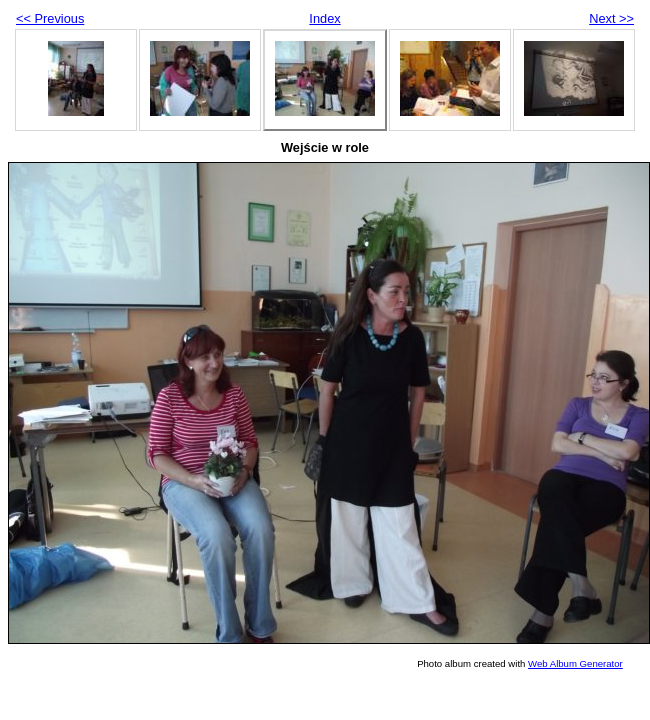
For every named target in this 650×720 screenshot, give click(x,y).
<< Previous (50, 18)
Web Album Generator (575, 663)
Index (324, 18)
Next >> (611, 18)
